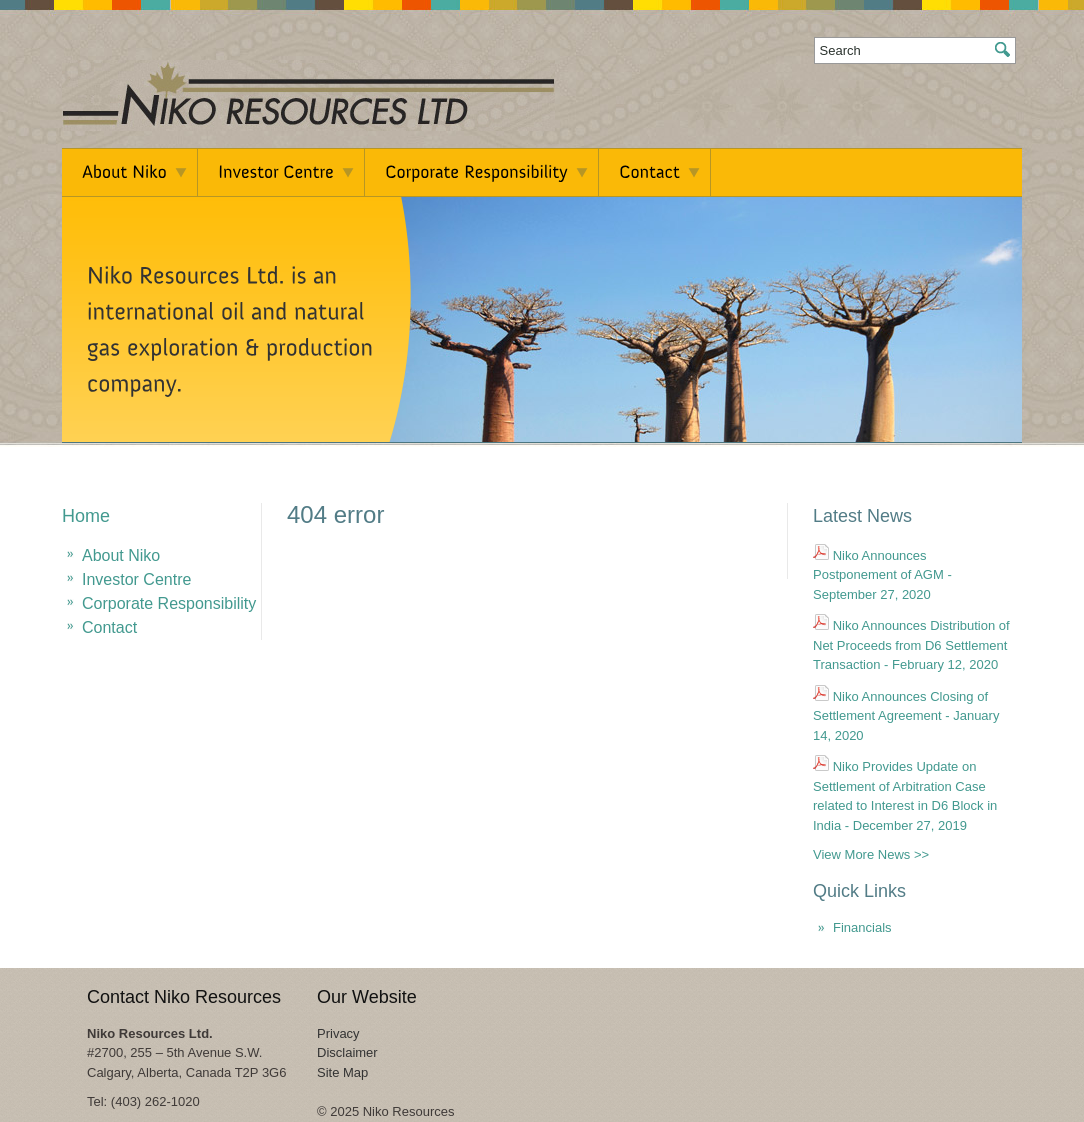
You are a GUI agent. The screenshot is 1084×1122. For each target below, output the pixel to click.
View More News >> (871, 854)
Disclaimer (347, 1052)
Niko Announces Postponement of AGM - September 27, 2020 (882, 575)
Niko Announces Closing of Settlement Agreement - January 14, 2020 (906, 716)
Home (86, 516)
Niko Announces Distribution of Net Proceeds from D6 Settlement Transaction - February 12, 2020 (911, 645)
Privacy (338, 1033)
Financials (862, 927)
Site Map (342, 1072)
